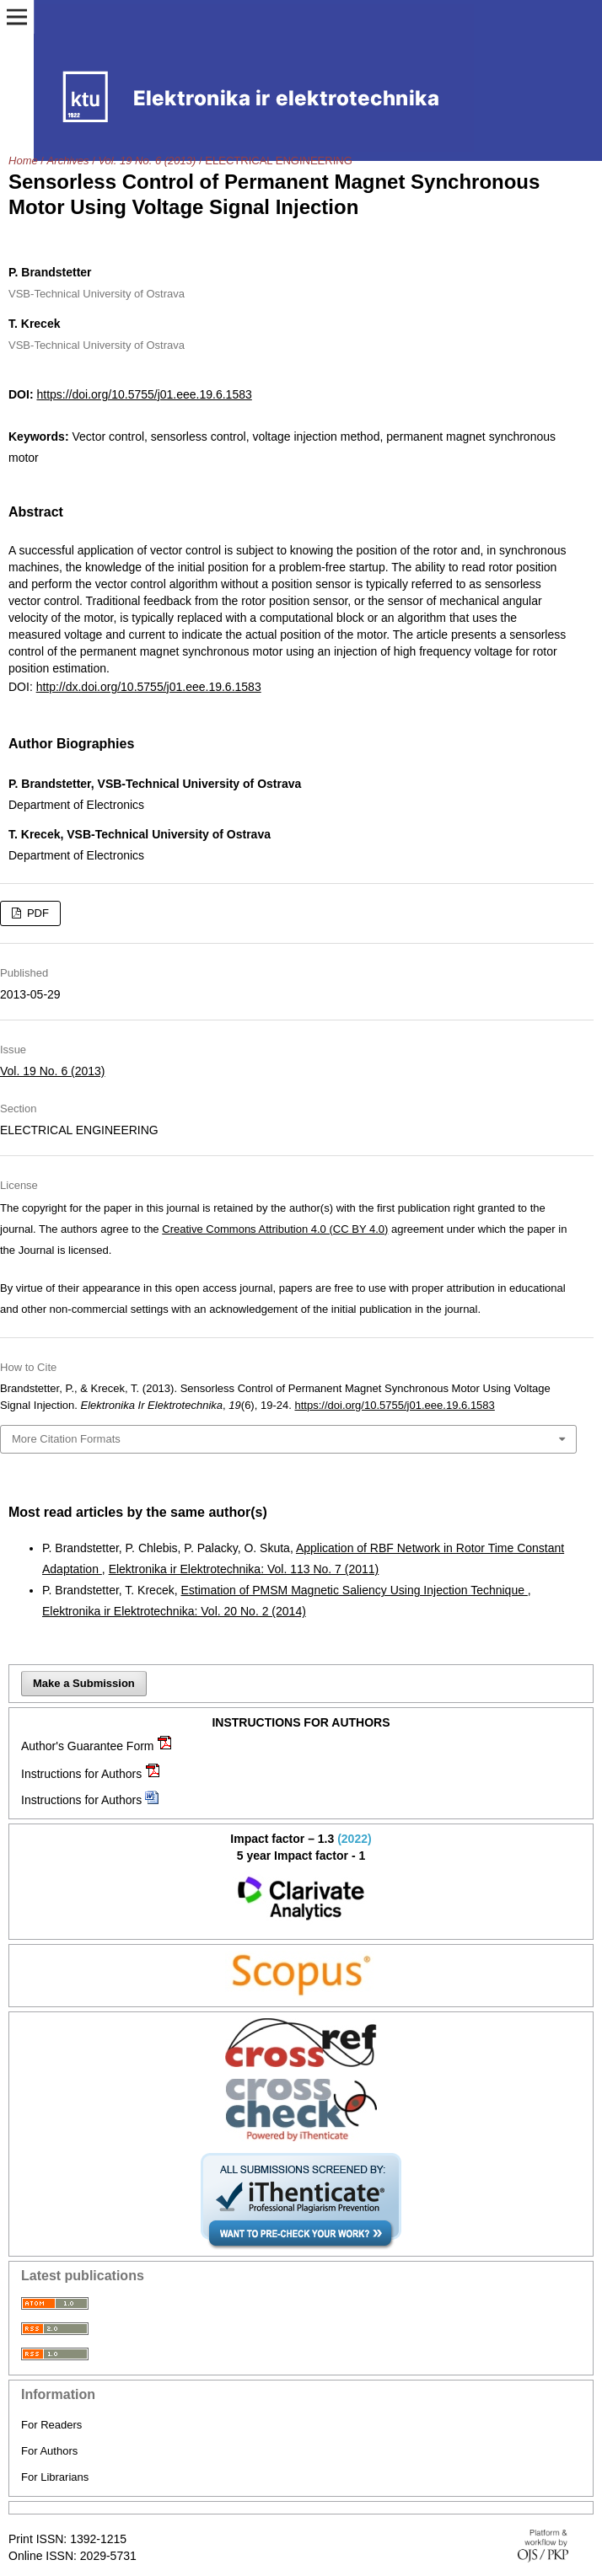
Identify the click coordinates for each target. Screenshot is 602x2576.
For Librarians (55, 2477)
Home (23, 160)
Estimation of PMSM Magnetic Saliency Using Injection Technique (353, 1590)
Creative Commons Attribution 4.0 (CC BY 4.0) (275, 1229)
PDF (36, 913)
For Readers (51, 2424)
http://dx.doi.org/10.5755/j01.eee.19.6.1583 (148, 687)
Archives (68, 160)
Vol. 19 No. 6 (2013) (147, 160)
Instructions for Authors (81, 1774)
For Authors (49, 2451)
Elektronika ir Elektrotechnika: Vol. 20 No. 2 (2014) (174, 1611)
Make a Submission (84, 1683)
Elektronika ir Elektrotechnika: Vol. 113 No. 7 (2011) (244, 1569)
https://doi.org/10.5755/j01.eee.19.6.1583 (143, 394)
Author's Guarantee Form (87, 1746)
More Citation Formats (66, 1439)
